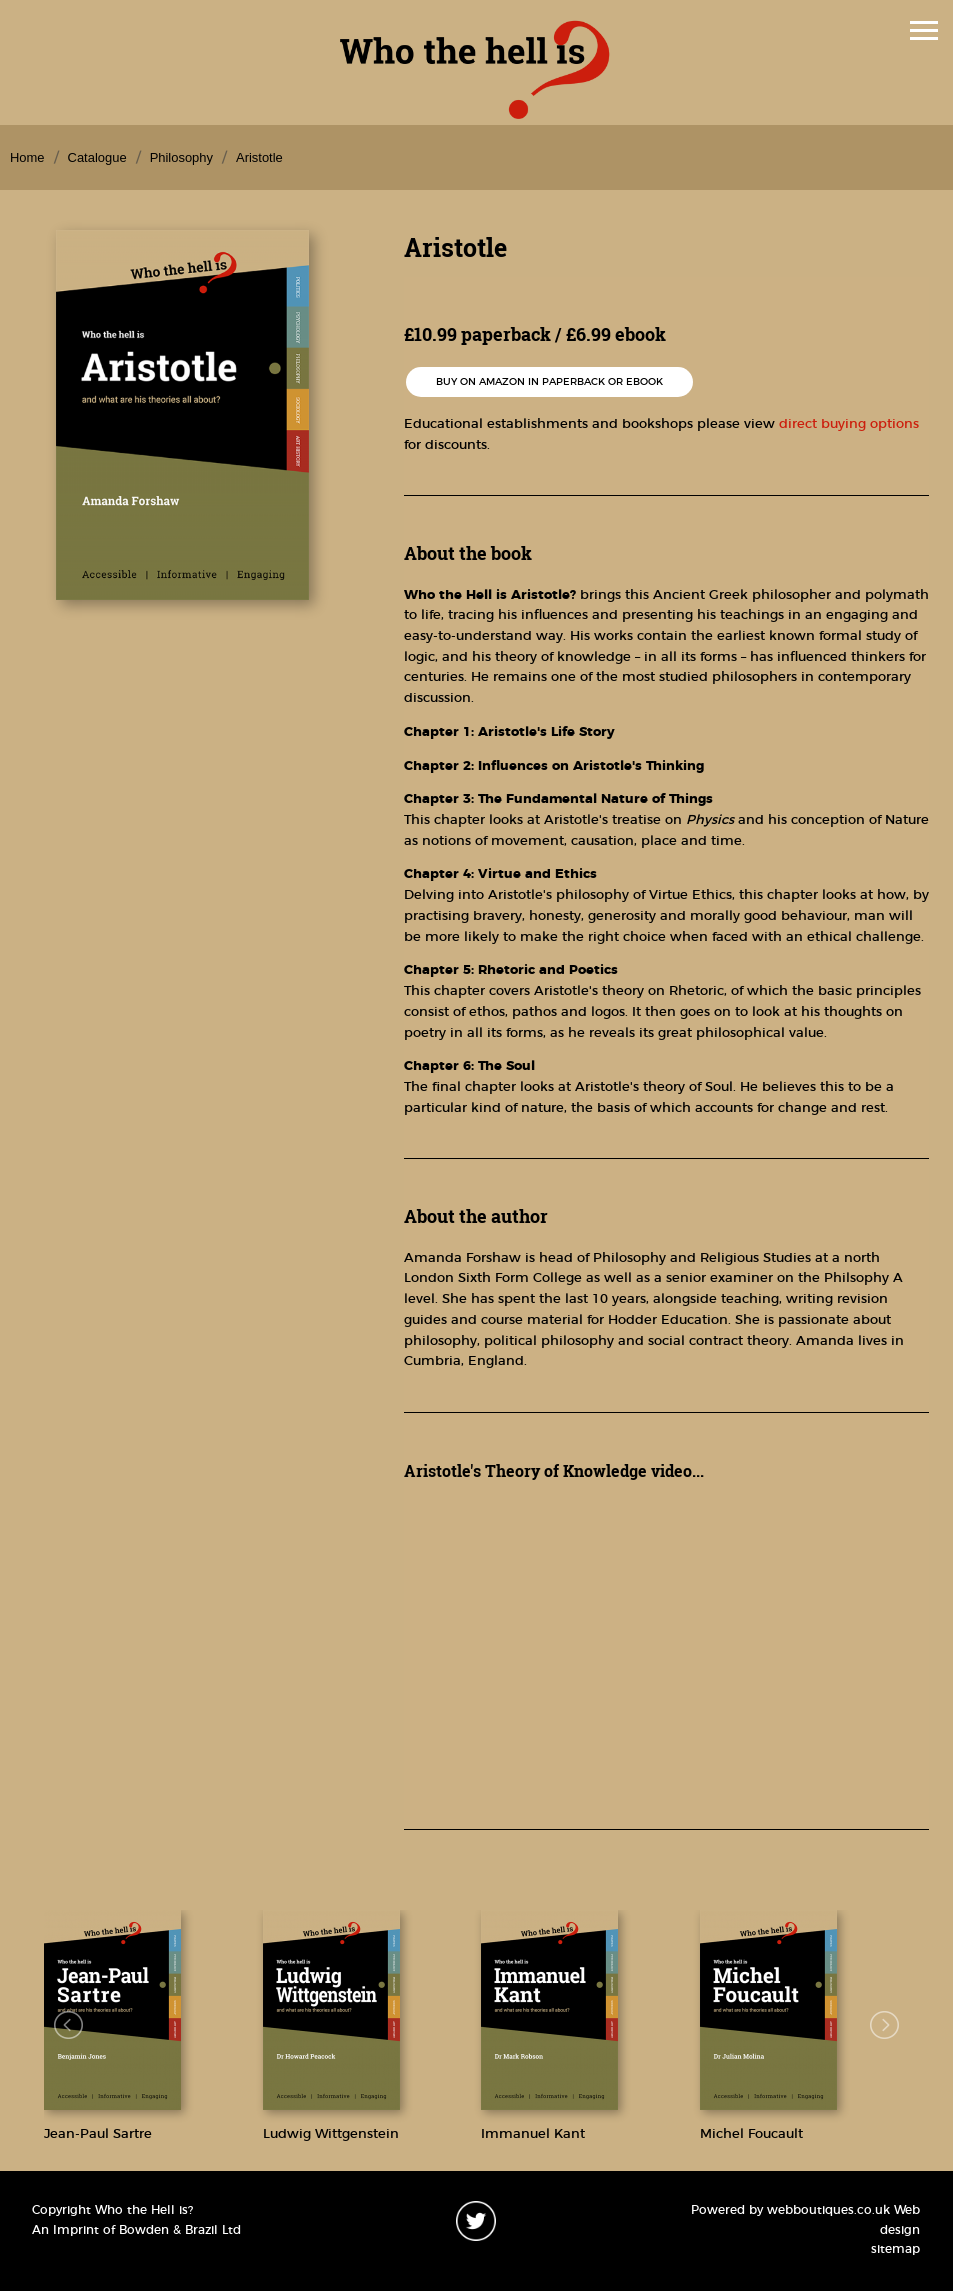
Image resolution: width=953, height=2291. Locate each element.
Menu (471, 33)
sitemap (895, 2249)
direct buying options (849, 424)
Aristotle (259, 157)
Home (27, 157)
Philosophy (181, 157)
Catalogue (97, 157)
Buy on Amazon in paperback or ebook (549, 382)
